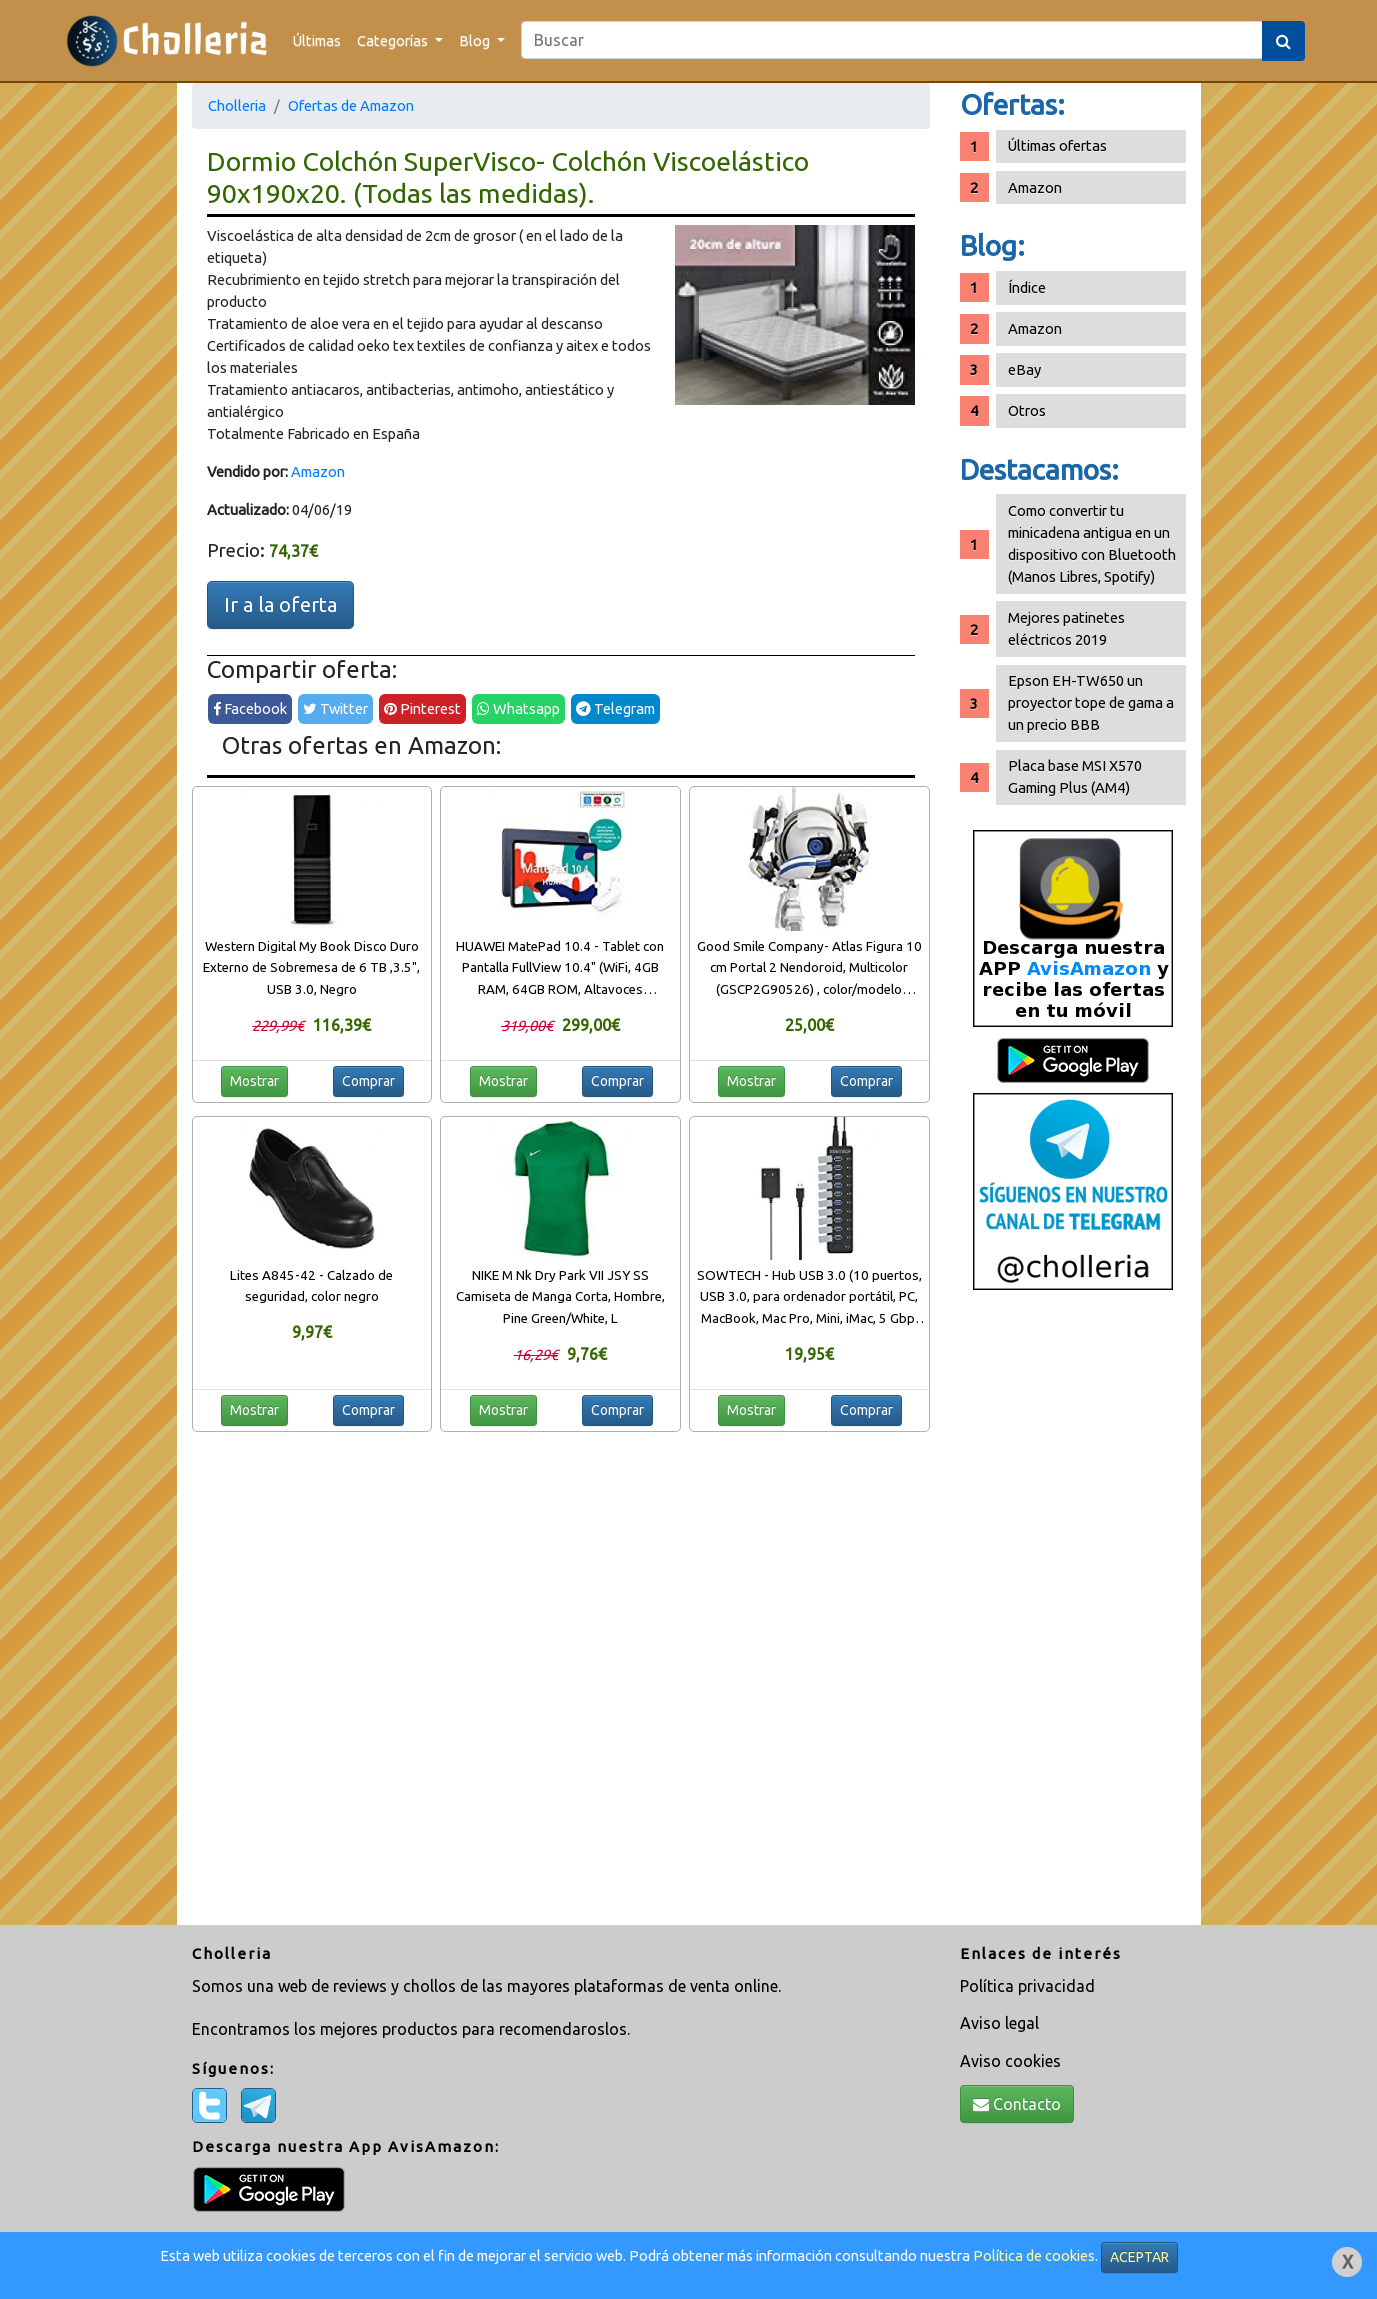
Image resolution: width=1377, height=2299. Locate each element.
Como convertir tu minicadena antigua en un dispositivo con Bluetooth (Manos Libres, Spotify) (1092, 543)
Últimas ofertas (1057, 145)
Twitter (335, 708)
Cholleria (237, 105)
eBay (1024, 369)
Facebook (250, 708)
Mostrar (254, 1081)
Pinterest (422, 708)
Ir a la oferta (280, 604)
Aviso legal (999, 2023)
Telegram (615, 708)
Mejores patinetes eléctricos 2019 (1066, 628)
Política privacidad (1027, 1986)
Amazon (318, 471)
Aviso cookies (1010, 2061)
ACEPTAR (1139, 2257)
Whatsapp (518, 708)
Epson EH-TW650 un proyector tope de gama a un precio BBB (1091, 702)
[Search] (892, 40)
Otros (1027, 410)
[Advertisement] (1073, 1615)
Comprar (368, 1081)
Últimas (317, 40)
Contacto (1017, 2104)
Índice (1027, 287)
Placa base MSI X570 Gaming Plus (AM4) (1075, 776)
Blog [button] (476, 40)
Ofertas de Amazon (351, 105)
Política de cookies (1034, 2255)
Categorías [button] (394, 40)
